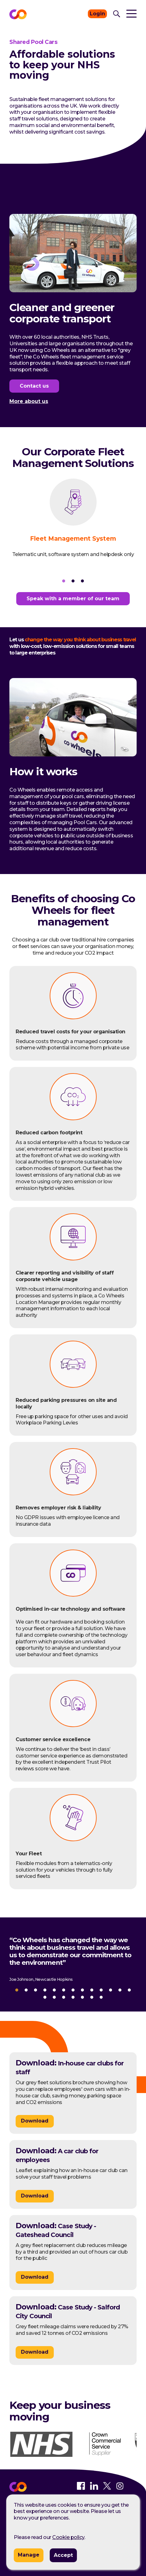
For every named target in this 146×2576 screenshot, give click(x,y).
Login (97, 14)
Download (34, 2121)
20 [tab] (101, 1997)
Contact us (34, 386)
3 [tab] (82, 581)
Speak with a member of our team (73, 599)
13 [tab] (129, 1990)
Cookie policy (68, 2537)
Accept (63, 2555)
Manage (28, 2555)
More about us (28, 401)
